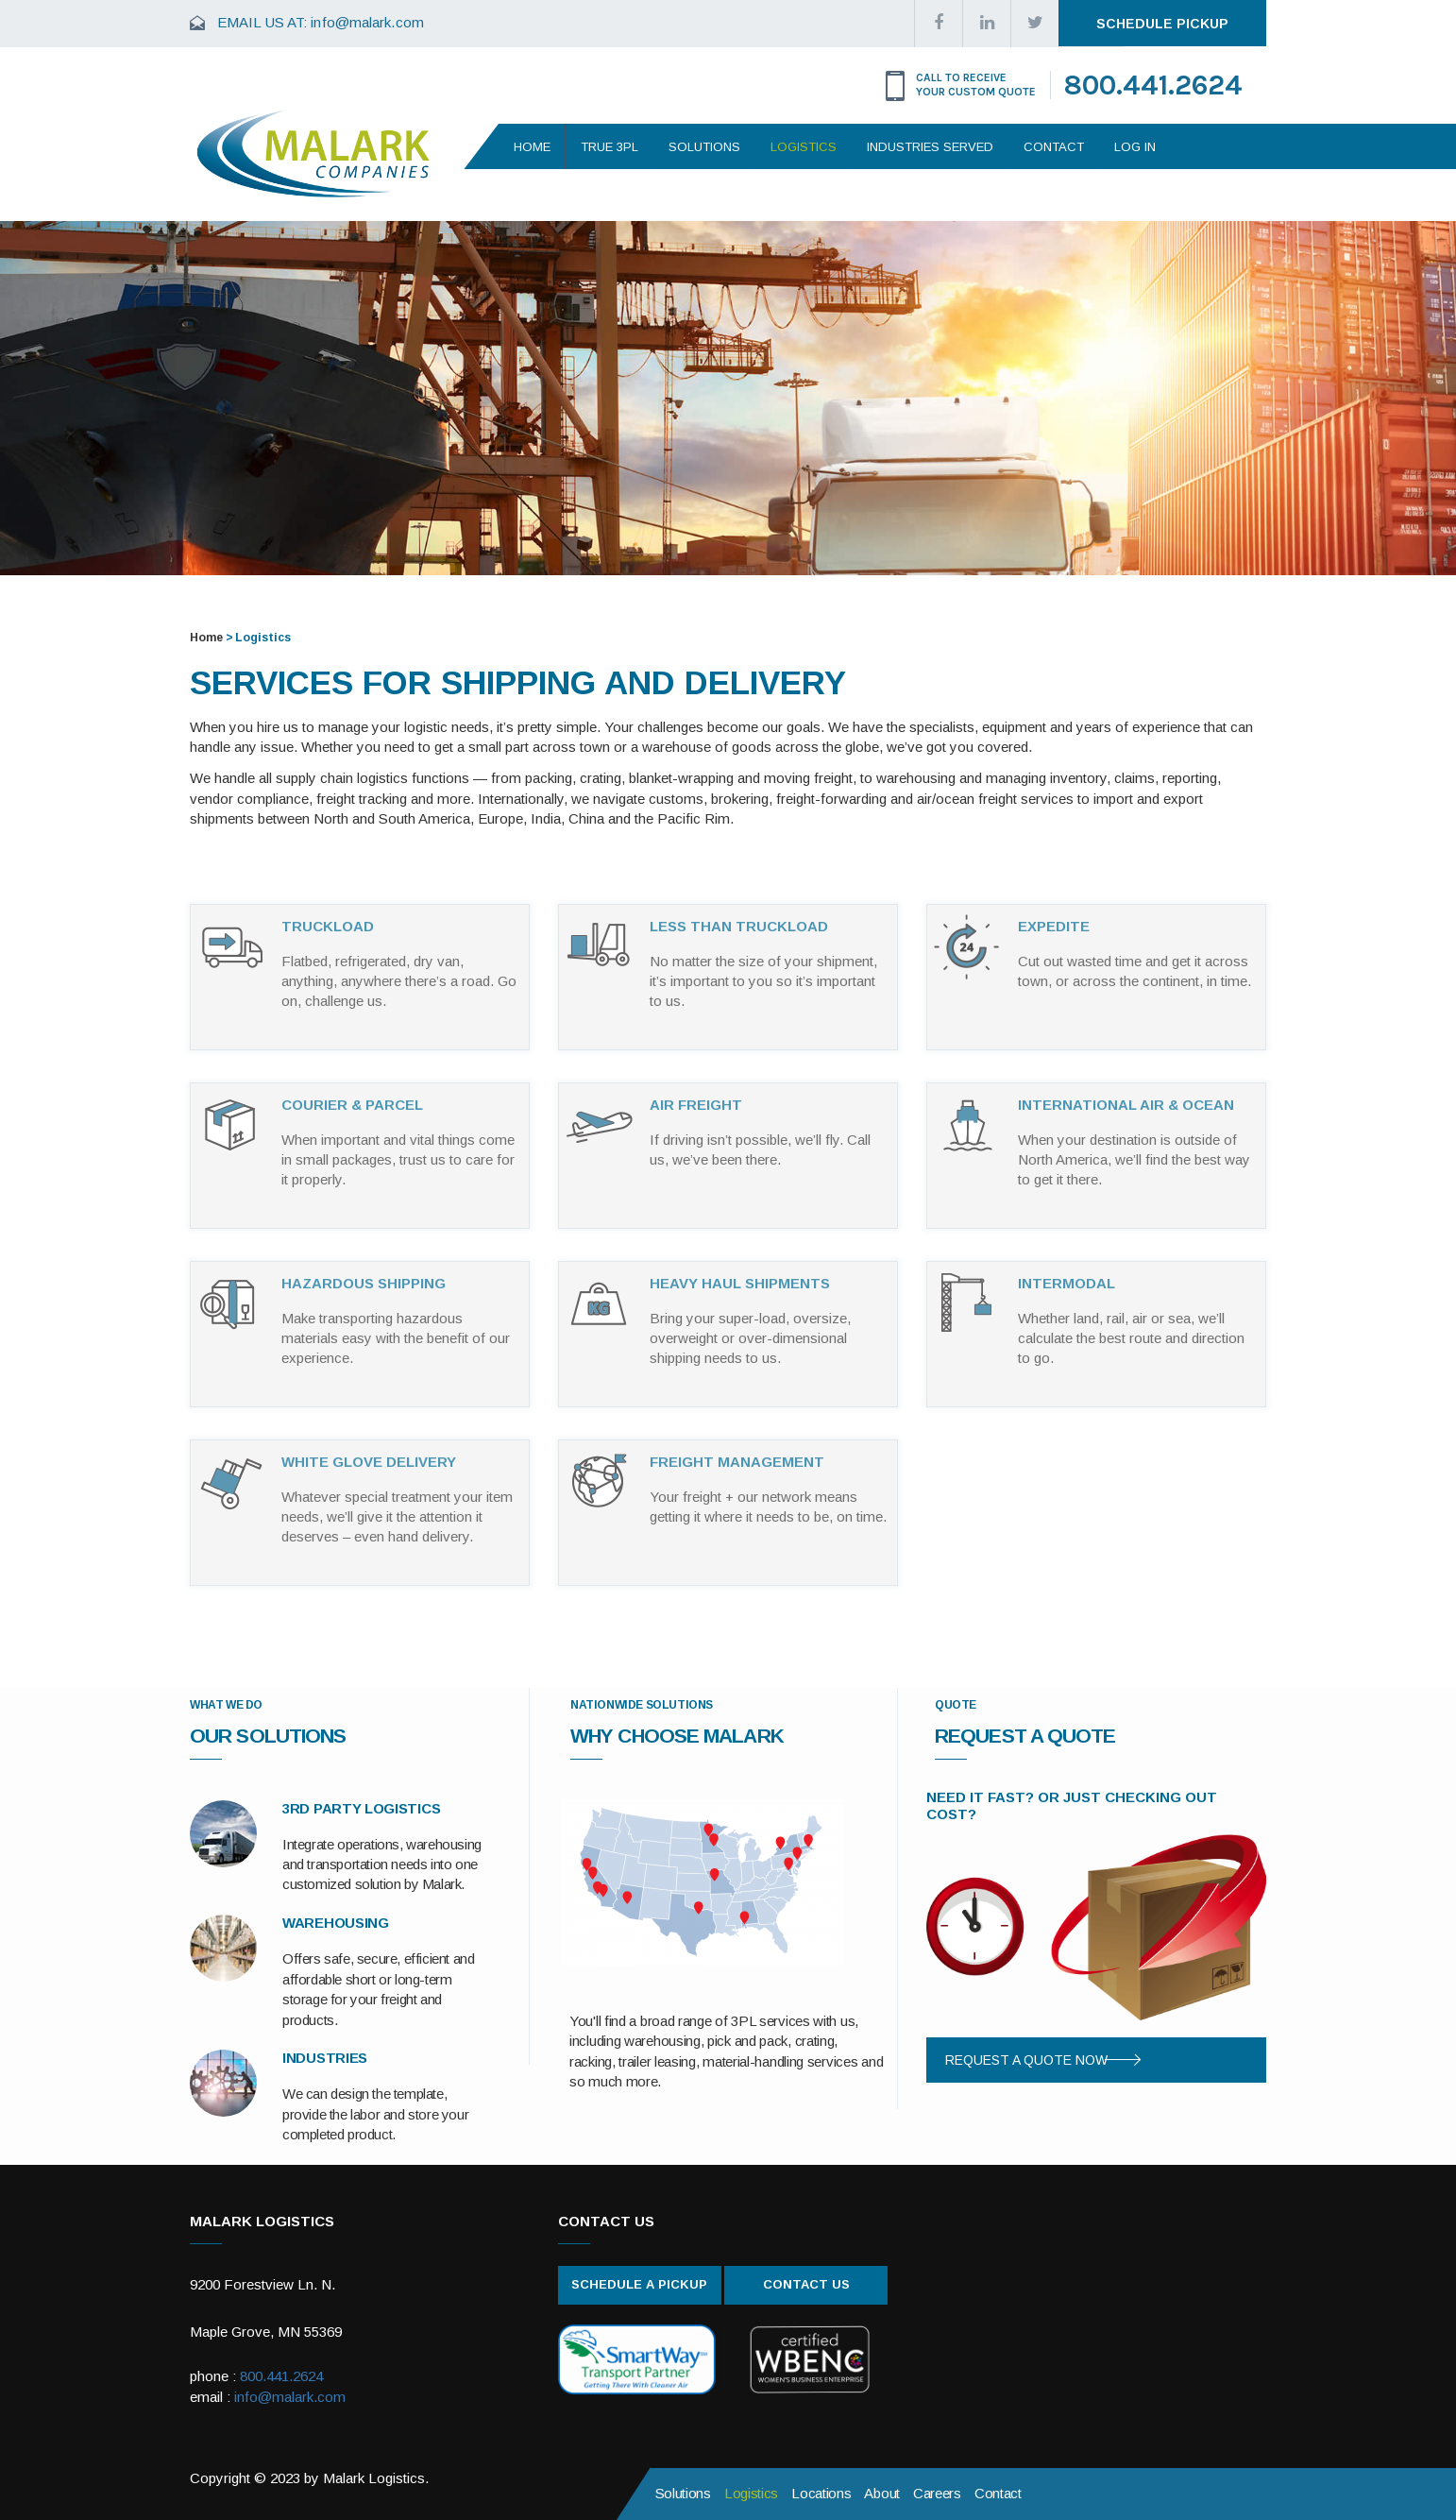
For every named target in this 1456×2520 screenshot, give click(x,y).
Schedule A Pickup (639, 2284)
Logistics (803, 147)
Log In (1135, 147)
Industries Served (930, 147)
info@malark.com (367, 22)
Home (532, 147)
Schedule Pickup (1162, 23)
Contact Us (806, 2284)
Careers (937, 2493)
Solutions (704, 147)
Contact (1054, 147)
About (882, 2493)
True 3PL (609, 147)
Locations (821, 2493)
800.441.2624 (1153, 85)
